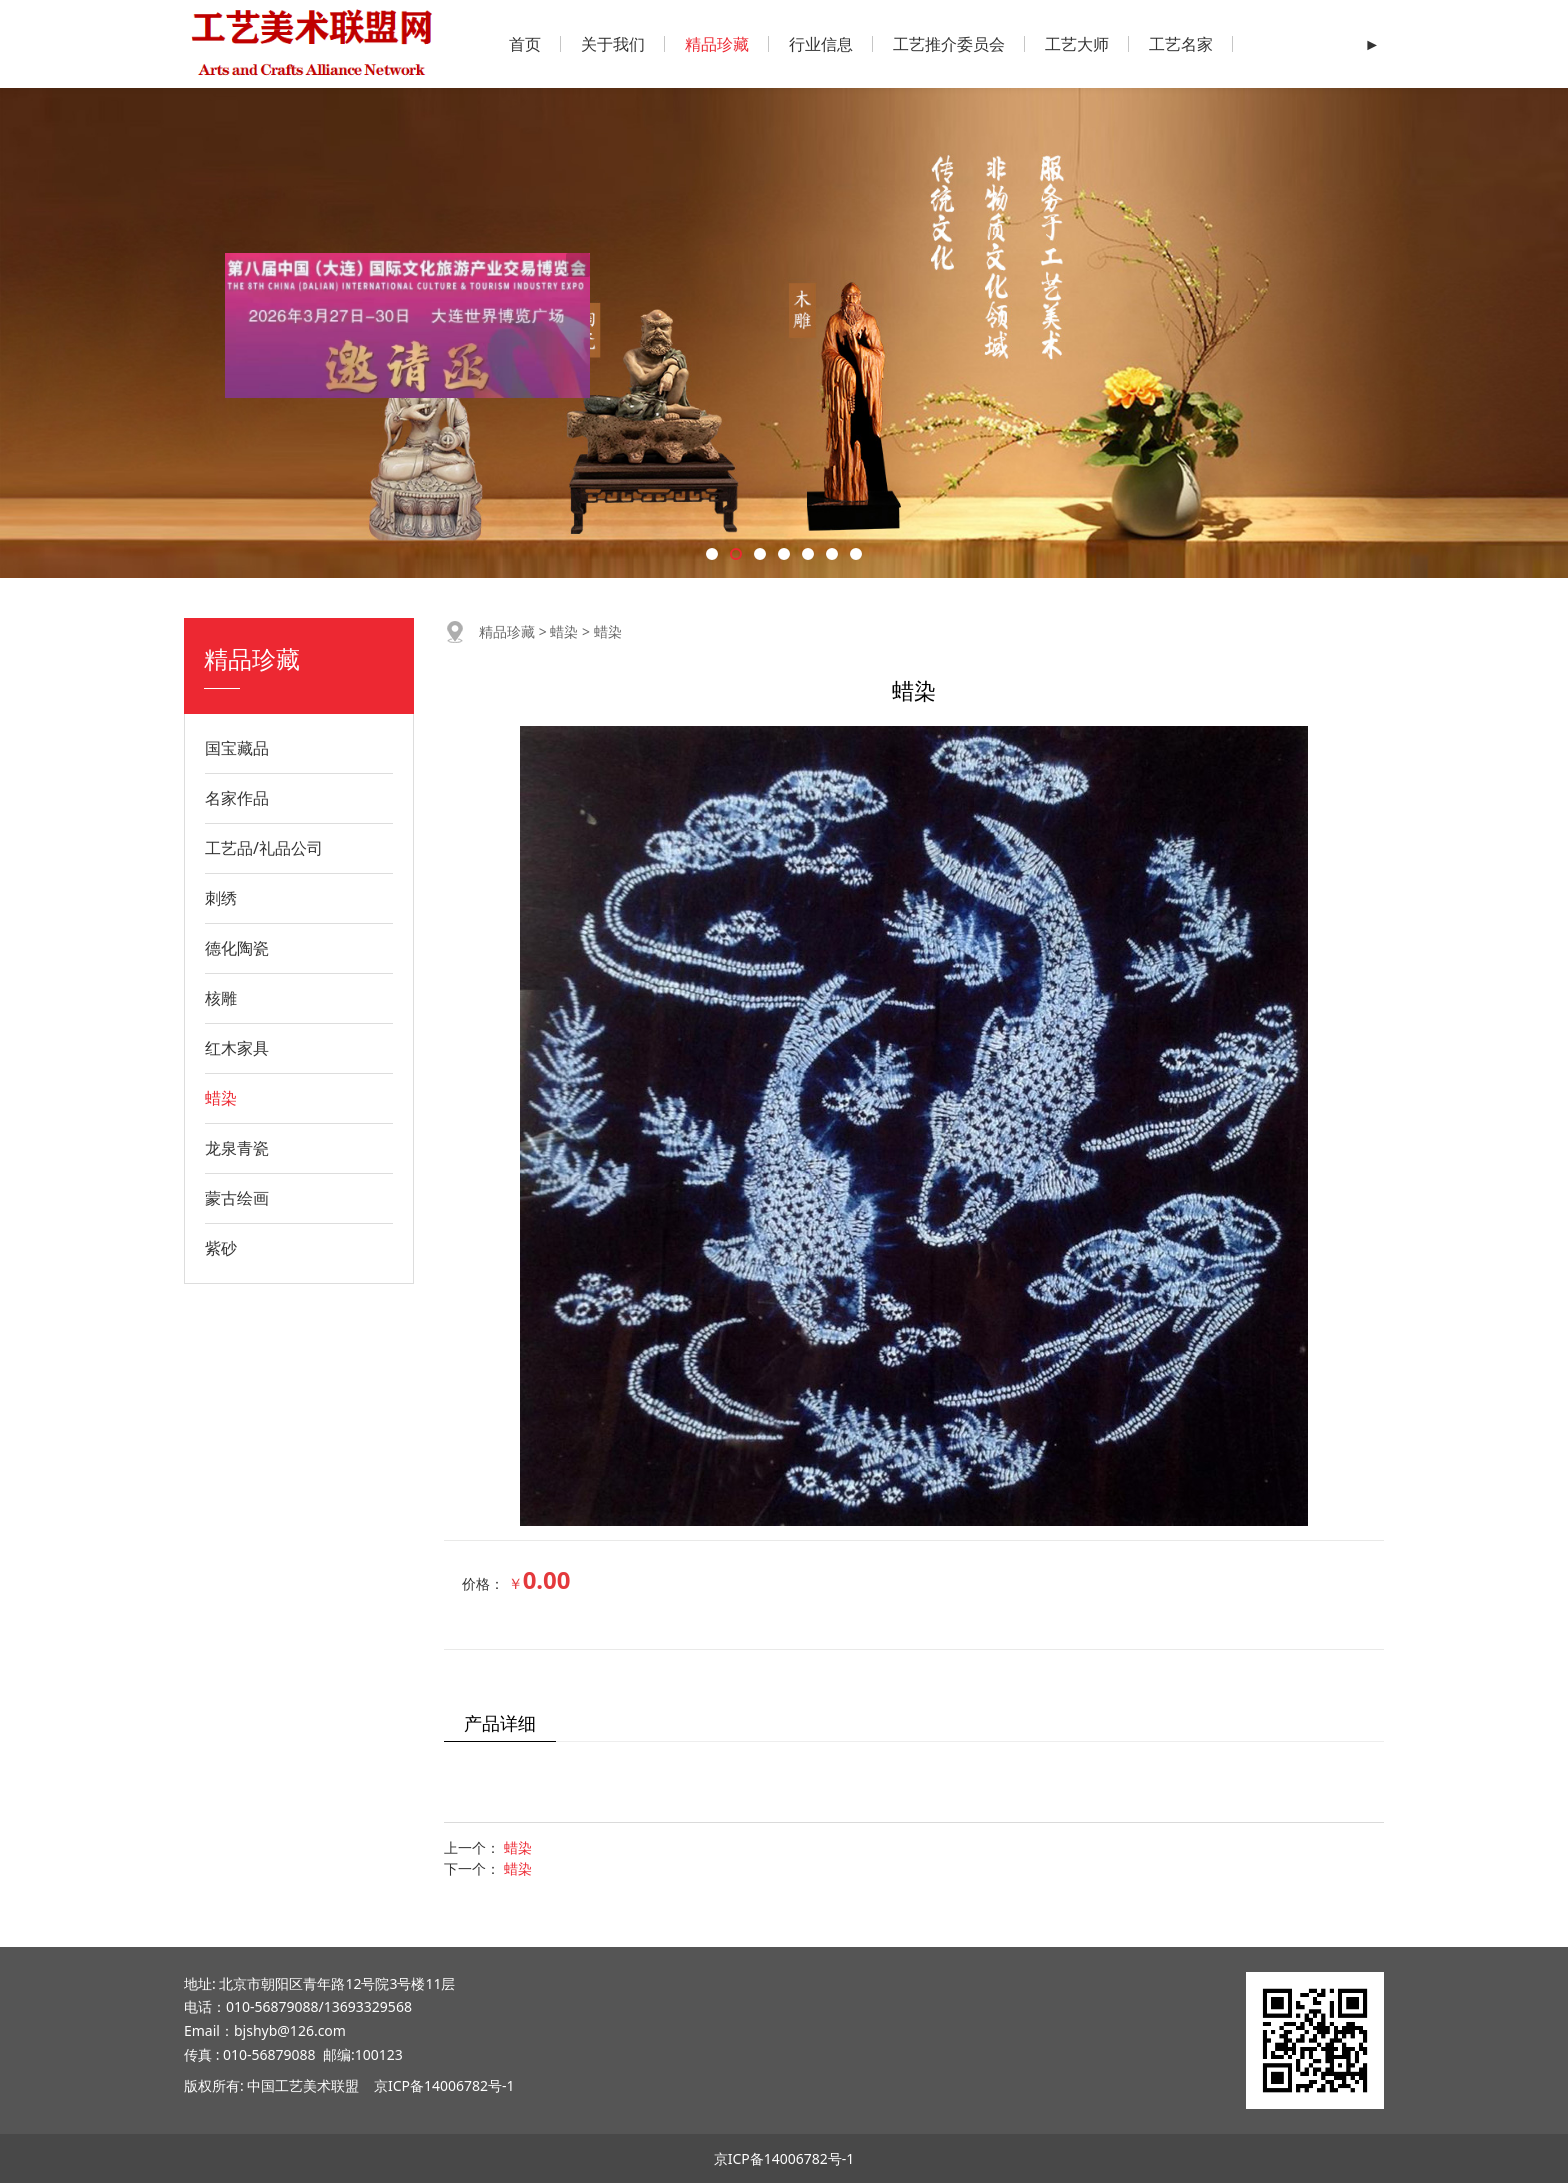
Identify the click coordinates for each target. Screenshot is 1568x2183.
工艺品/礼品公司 (264, 848)
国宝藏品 (237, 748)
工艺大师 (1077, 44)
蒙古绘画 (237, 1198)
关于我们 (613, 44)
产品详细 (500, 1723)
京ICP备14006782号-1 (444, 2085)
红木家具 (237, 1048)
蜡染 (221, 1098)
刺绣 (221, 898)
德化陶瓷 (237, 948)
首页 (525, 44)
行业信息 (821, 44)
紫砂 (221, 1248)
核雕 (221, 998)
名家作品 (237, 798)
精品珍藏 (717, 44)
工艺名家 (1181, 44)
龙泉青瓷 (237, 1148)
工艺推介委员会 (949, 44)
